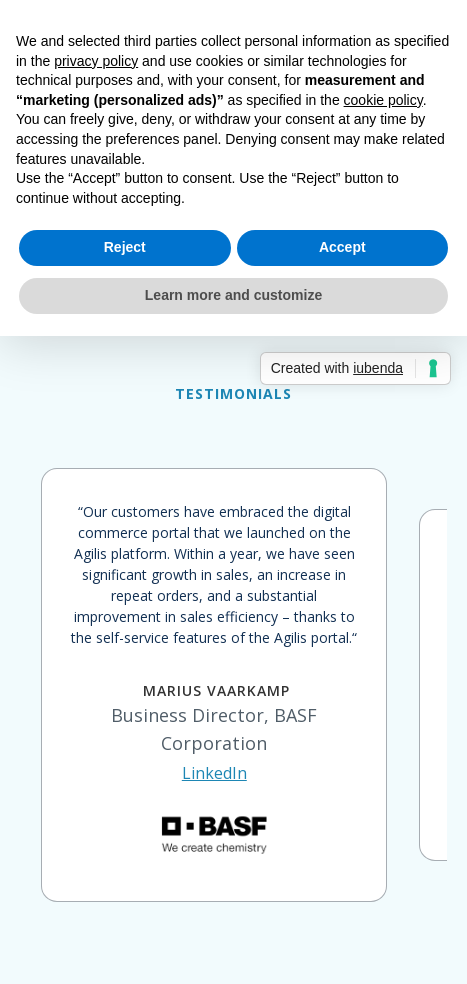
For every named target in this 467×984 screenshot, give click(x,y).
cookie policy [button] (383, 100)
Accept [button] (342, 247)
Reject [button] (125, 247)
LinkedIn (214, 773)
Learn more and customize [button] (233, 295)
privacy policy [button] (96, 61)
